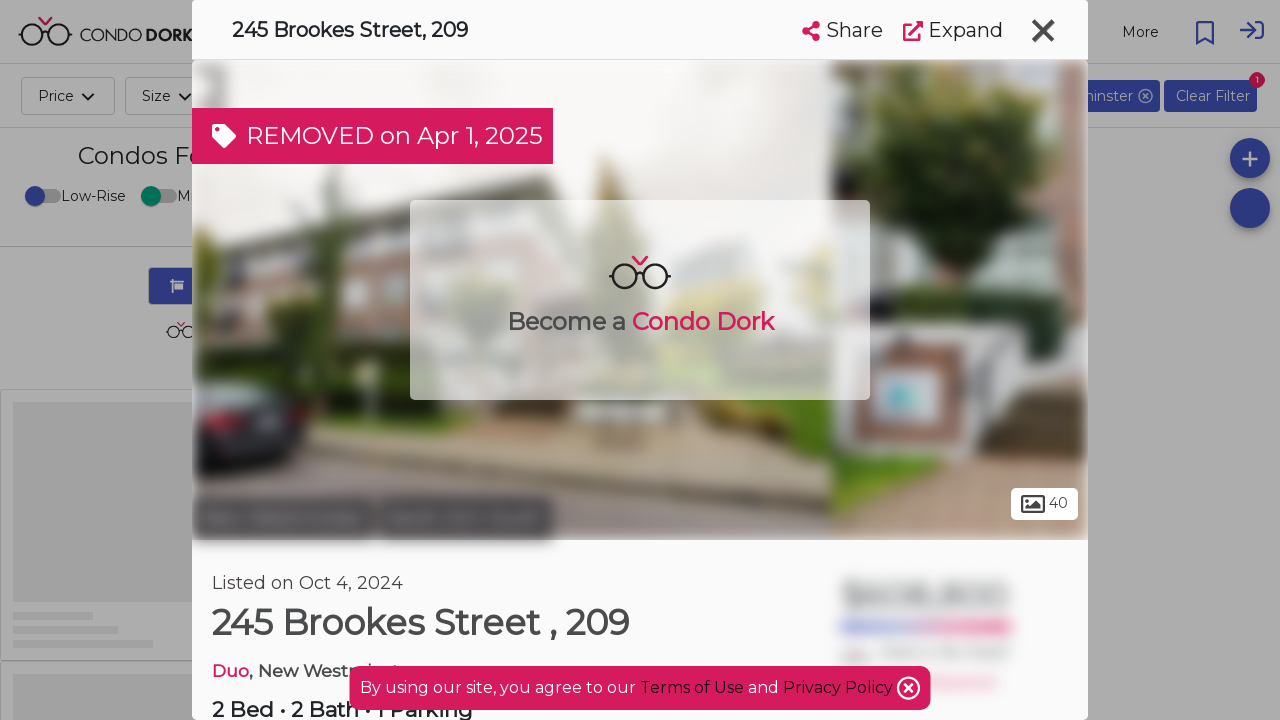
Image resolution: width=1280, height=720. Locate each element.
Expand (953, 30)
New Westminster (283, 518)
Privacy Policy (840, 687)
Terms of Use (692, 687)
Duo (230, 670)
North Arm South (465, 518)
